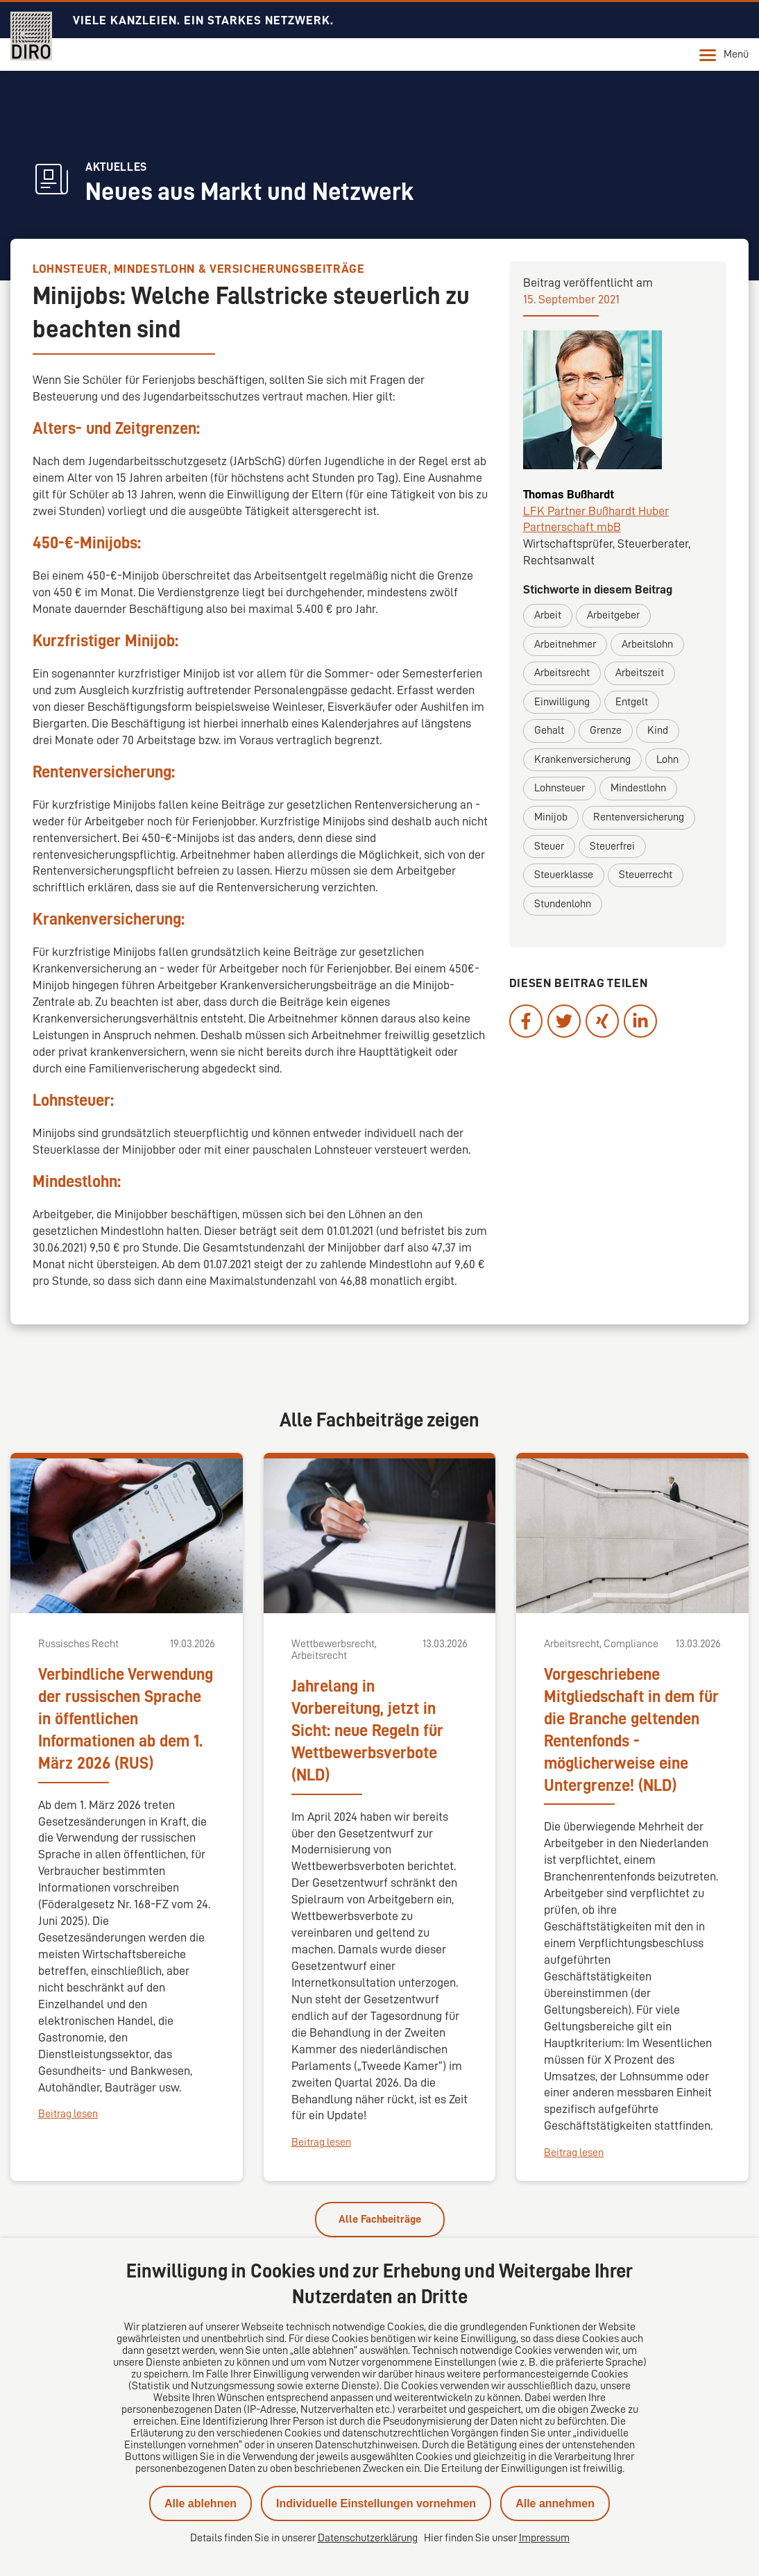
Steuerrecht (645, 874)
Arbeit (547, 615)
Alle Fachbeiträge (380, 2219)
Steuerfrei (612, 846)
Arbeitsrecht (562, 672)
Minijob (551, 817)
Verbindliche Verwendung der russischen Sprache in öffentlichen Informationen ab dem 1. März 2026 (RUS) (125, 1718)
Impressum (544, 2537)
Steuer (549, 846)
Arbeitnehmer (565, 644)
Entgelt (631, 701)
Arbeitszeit (639, 672)
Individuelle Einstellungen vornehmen (376, 2503)
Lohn (667, 759)
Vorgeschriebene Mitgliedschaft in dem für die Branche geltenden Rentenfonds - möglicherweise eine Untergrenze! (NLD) (631, 1730)
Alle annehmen (555, 2503)
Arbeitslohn (647, 644)
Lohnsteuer (559, 787)
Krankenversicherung (582, 759)
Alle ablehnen (200, 2503)
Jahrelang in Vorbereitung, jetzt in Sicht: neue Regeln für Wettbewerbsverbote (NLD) (367, 1730)
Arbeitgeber (613, 615)
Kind (657, 730)
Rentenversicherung (638, 817)
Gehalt (549, 730)
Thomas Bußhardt (568, 494)
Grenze (606, 730)
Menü (724, 55)
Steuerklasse (563, 874)
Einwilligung (562, 701)
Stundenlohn (562, 903)
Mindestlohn (638, 787)
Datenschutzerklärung (368, 2537)
